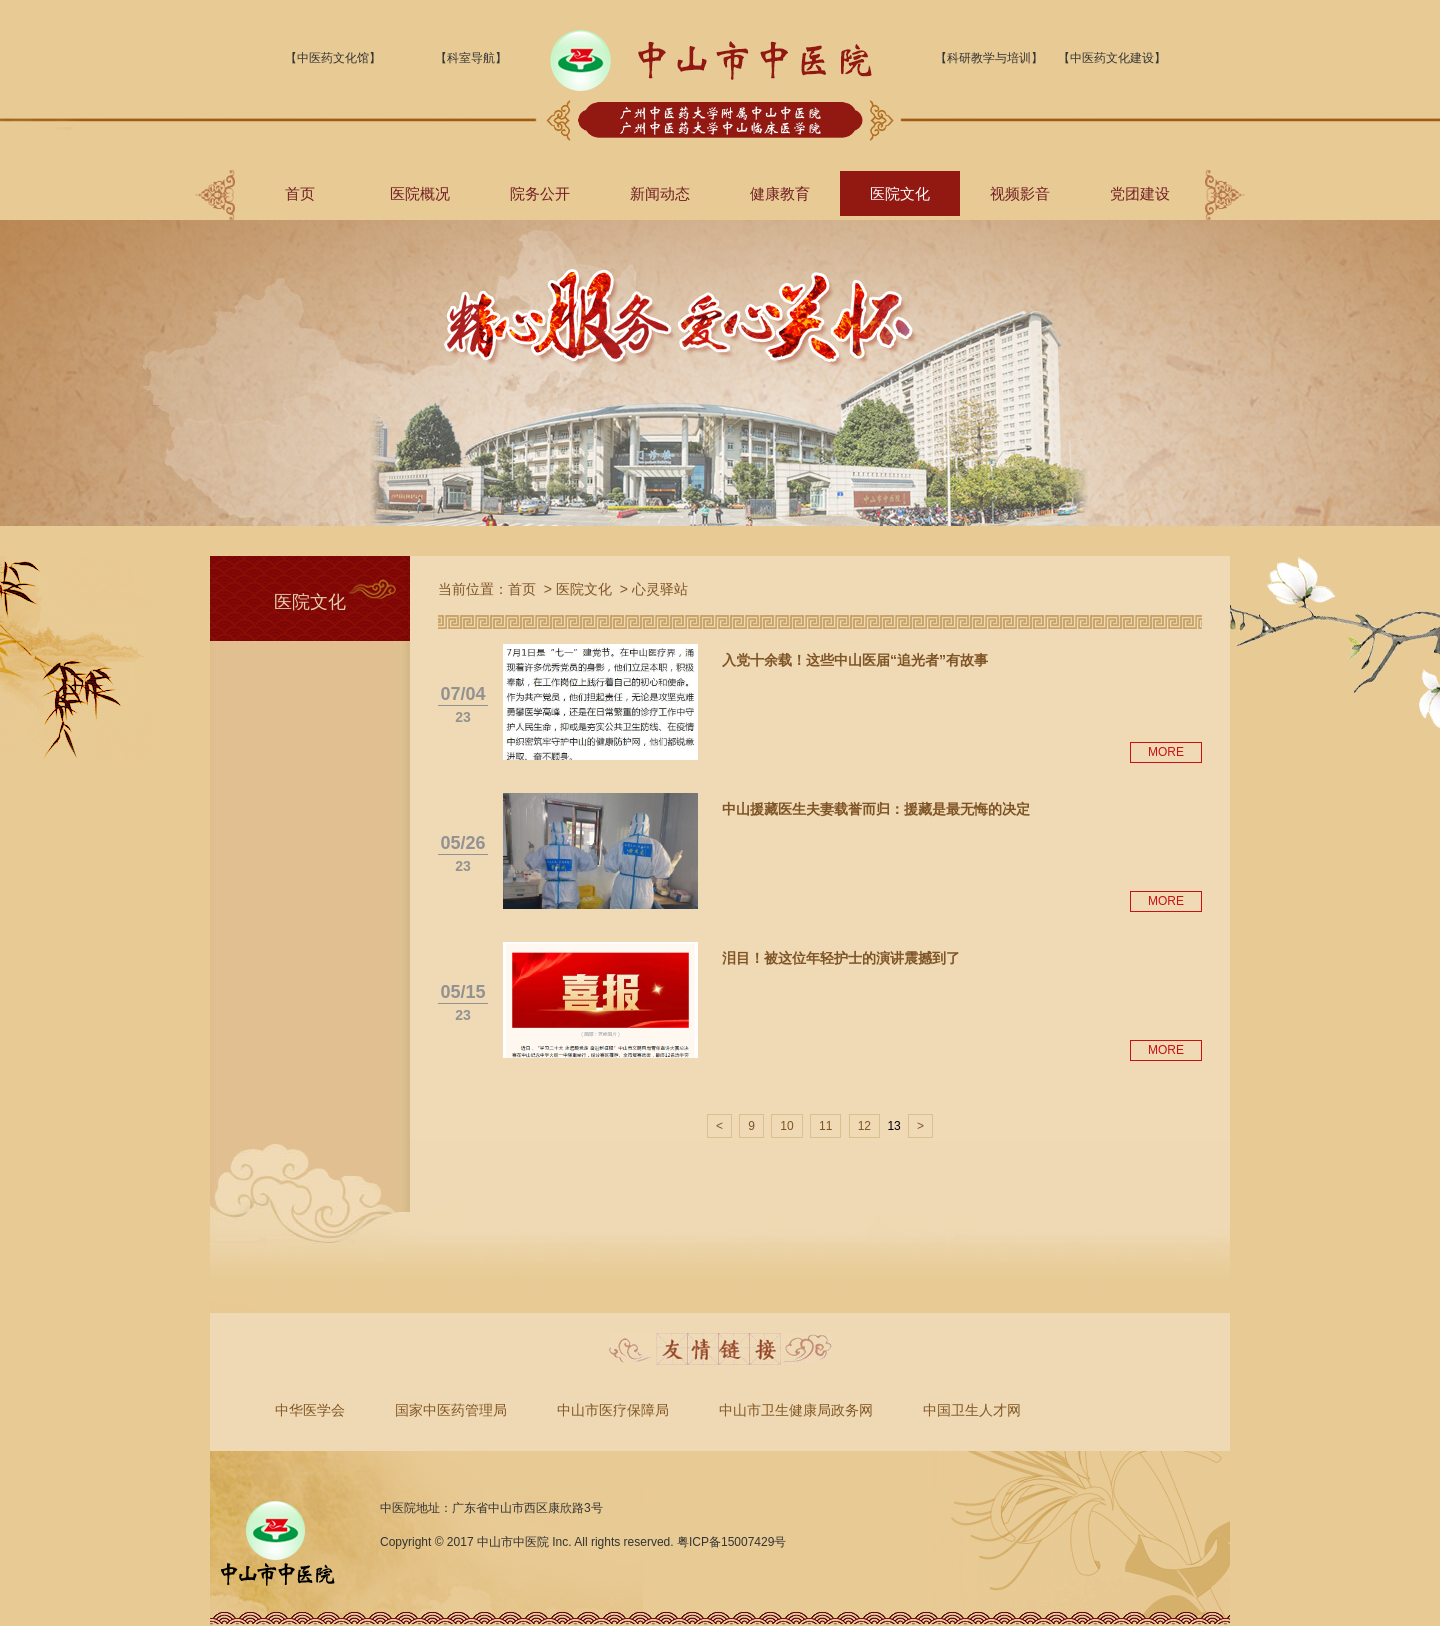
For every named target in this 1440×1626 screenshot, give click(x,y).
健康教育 (780, 193)
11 (825, 1126)
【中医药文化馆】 (333, 58)
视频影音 (1020, 193)
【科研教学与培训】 (989, 58)
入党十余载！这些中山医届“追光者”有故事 (855, 660)
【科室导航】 (471, 58)
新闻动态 (660, 193)
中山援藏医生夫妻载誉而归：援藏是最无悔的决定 (876, 809)
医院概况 (420, 193)
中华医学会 (310, 1410)
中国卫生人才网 (972, 1410)
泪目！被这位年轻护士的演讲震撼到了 (841, 958)
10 (786, 1126)
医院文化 (900, 193)
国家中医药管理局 (451, 1410)
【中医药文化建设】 (1112, 58)
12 (864, 1126)
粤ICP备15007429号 (731, 1542)
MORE (1166, 752)
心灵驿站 (660, 589)
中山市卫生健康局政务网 (796, 1410)
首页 (300, 193)
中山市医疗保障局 (613, 1410)
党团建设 (1140, 193)
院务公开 (540, 193)
